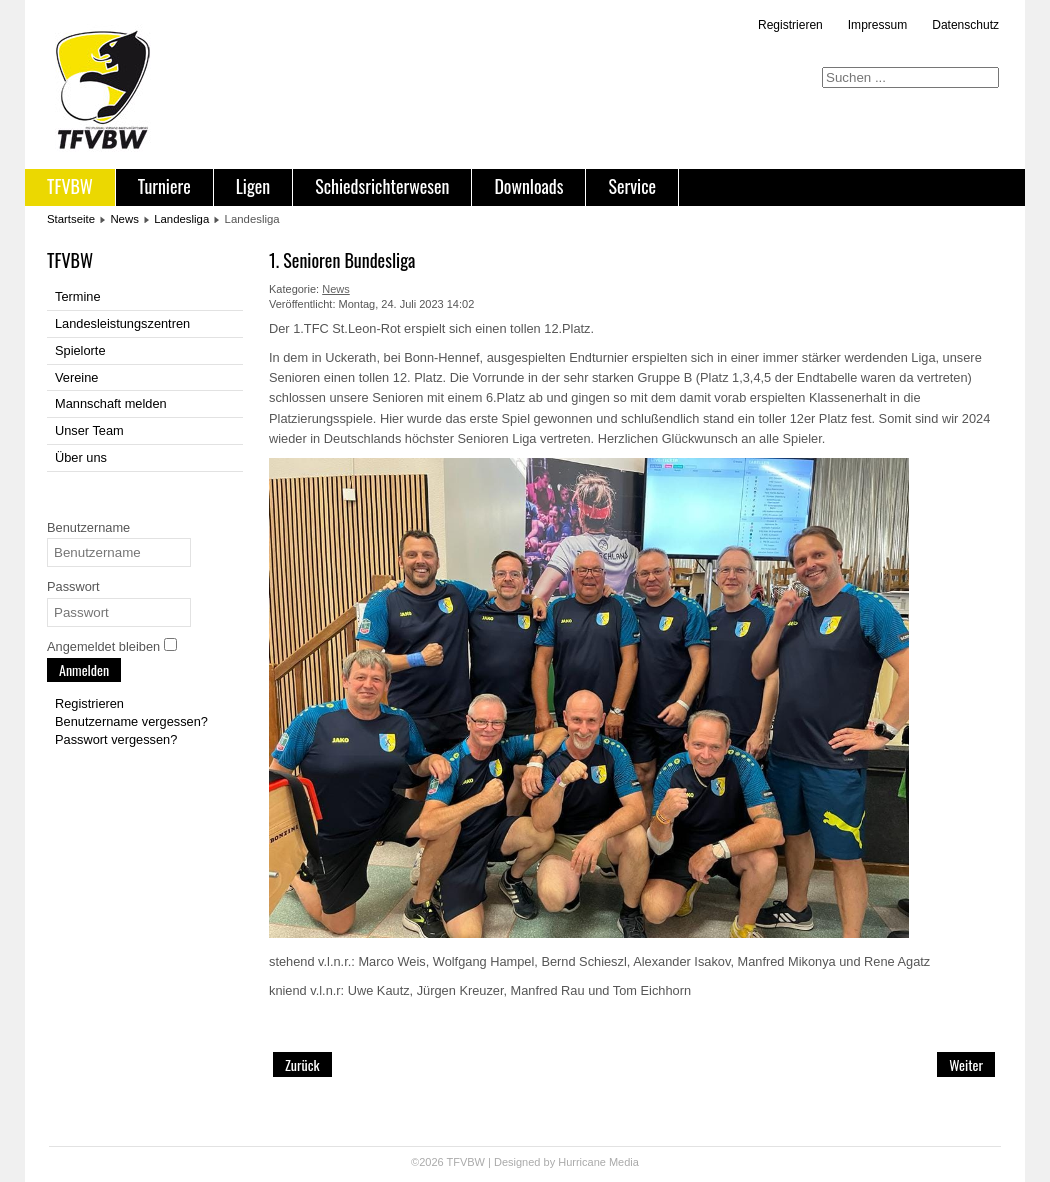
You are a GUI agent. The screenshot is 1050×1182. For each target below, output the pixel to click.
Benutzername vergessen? (131, 721)
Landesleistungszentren (122, 323)
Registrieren (790, 25)
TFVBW (70, 186)
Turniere (164, 186)
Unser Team (89, 430)
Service (632, 186)
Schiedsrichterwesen (382, 186)
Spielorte (80, 350)
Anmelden (84, 669)
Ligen (253, 186)
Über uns (81, 457)
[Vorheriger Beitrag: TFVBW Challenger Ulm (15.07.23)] (302, 1064)
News (124, 219)
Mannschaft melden (111, 403)
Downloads (528, 186)
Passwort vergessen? (116, 739)
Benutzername (88, 527)
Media (624, 1162)
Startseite (71, 219)
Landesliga (181, 219)
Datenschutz (965, 25)
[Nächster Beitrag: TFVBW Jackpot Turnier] (966, 1064)
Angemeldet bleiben (103, 646)
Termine (78, 296)
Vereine (76, 377)
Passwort (73, 586)
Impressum (877, 25)
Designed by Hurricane (551, 1162)
